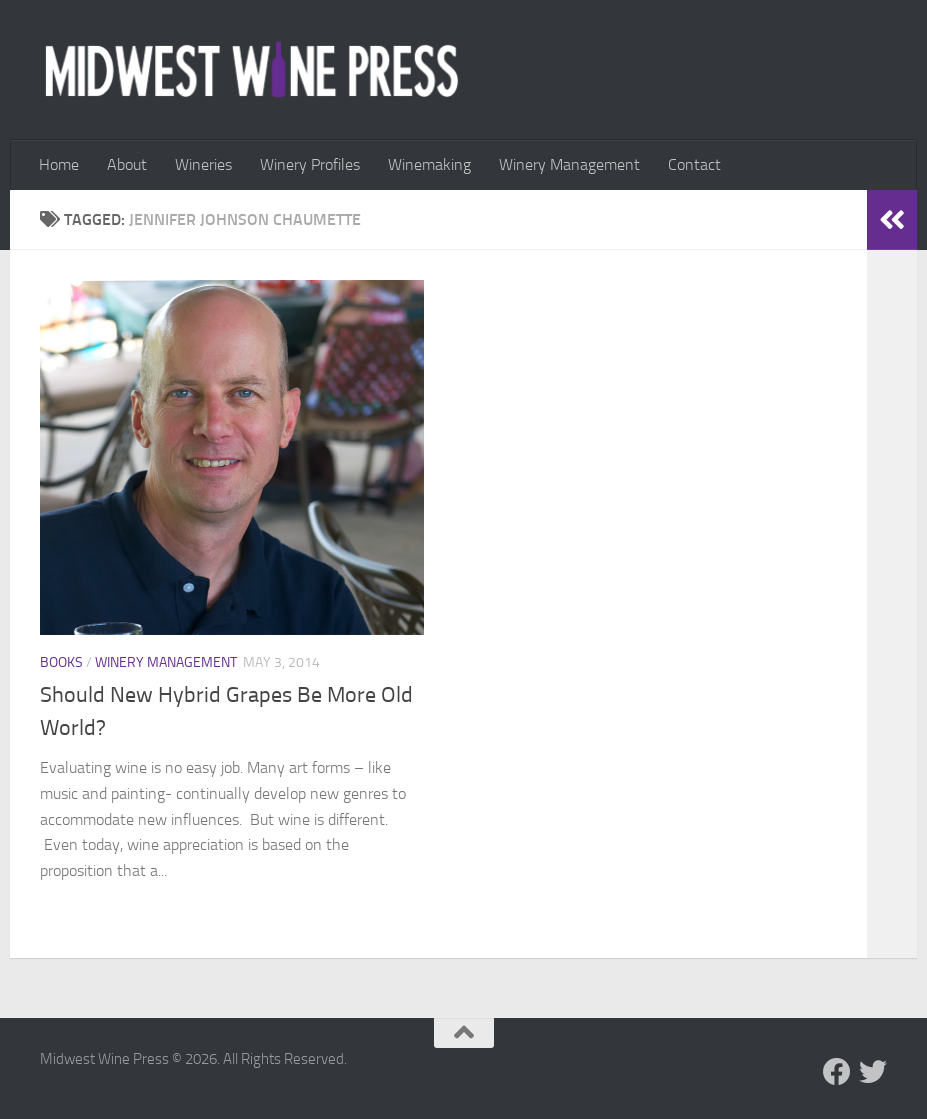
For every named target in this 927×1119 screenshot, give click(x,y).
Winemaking (429, 164)
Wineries (203, 164)
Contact (694, 164)
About (127, 164)
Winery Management (569, 164)
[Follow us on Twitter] (873, 1072)
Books (61, 662)
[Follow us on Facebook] (837, 1072)
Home (59, 164)
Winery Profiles (310, 164)
